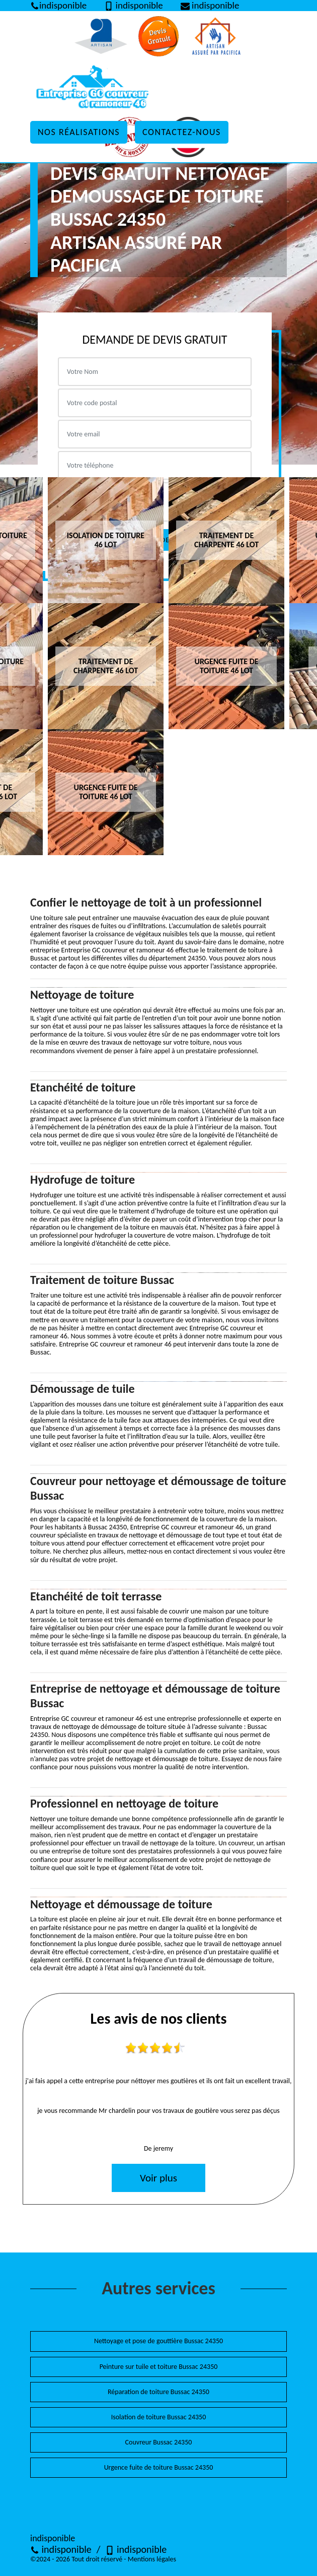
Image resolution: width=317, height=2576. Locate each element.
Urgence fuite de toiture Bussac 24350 (158, 2467)
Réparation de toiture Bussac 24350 (158, 2392)
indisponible (61, 2549)
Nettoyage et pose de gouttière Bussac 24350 (158, 2341)
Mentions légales (152, 2559)
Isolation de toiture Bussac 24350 (158, 2417)
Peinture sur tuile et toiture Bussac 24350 (159, 2366)
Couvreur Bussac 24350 (158, 2442)
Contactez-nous (181, 132)
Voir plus (158, 2177)
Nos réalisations (79, 132)
